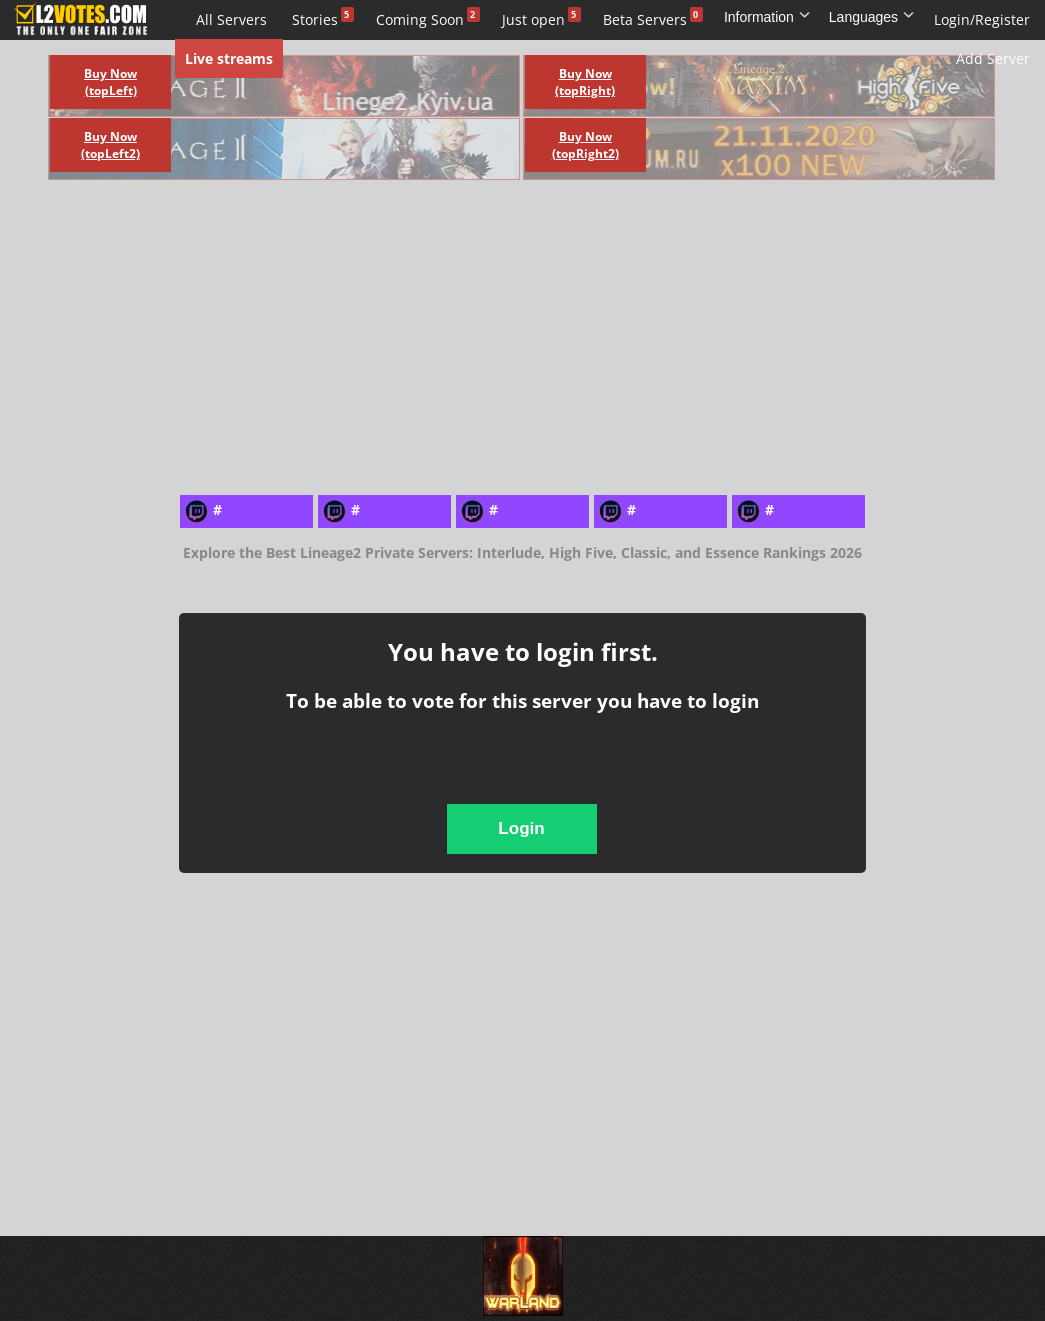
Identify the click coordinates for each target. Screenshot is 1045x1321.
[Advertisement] (391, 335)
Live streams (229, 58)
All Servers (231, 19)
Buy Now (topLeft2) (110, 145)
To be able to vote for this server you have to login (522, 700)
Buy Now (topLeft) (110, 82)
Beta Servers (645, 19)
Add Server (993, 58)
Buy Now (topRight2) (585, 145)
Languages (872, 17)
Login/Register (982, 19)
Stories (315, 19)
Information (767, 17)
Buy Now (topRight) (585, 82)
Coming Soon (420, 19)
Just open (533, 19)
